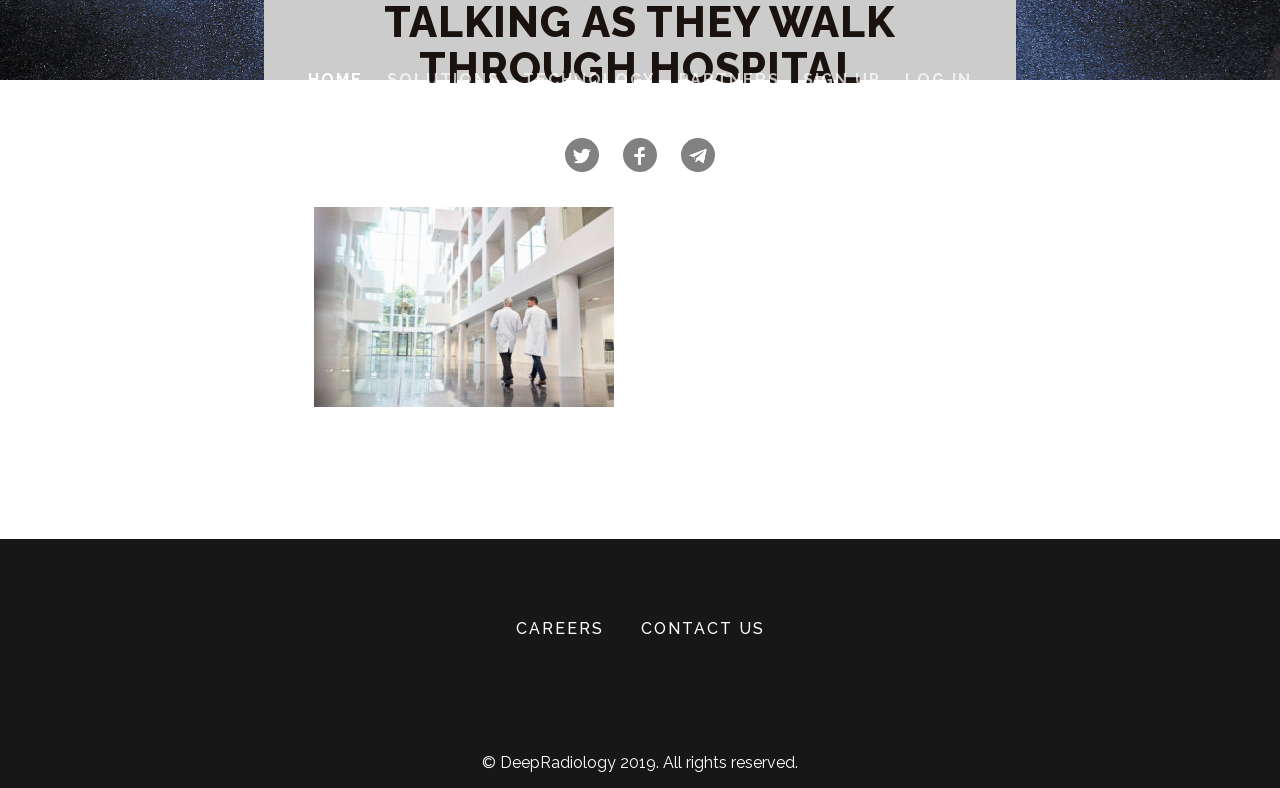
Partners (729, 79)
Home (335, 79)
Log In (938, 79)
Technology (589, 79)
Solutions (443, 79)
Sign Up (842, 79)
